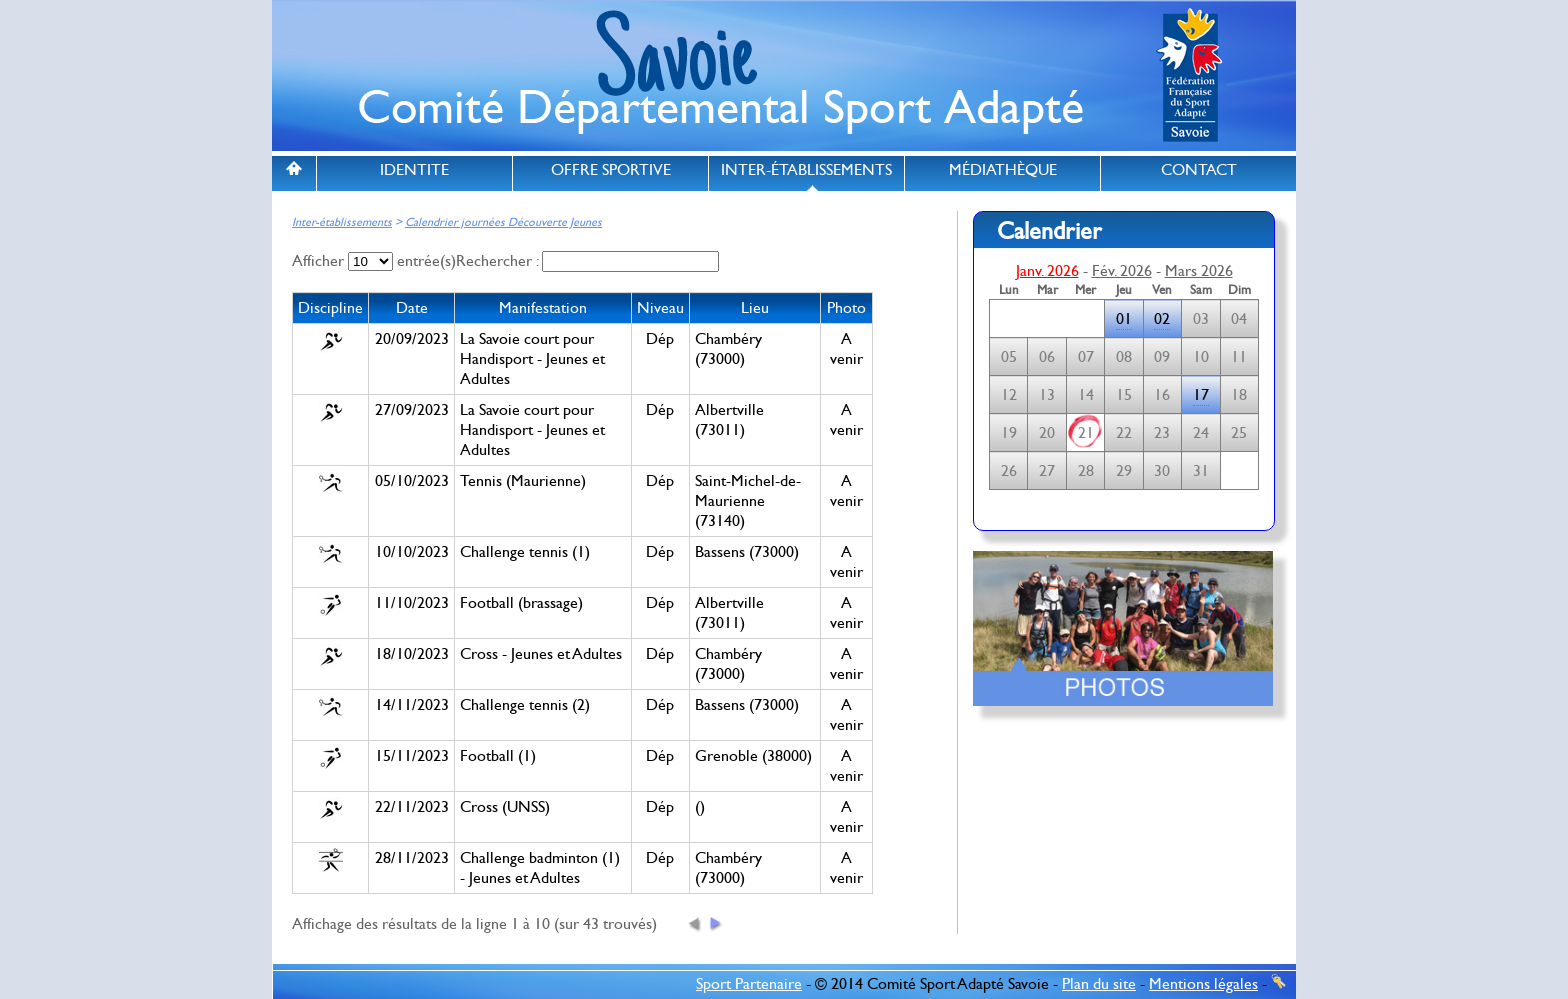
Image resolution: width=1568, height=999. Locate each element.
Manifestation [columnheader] (543, 308)
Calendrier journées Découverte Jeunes (503, 222)
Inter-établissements (342, 222)
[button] (694, 923)
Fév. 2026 (1122, 271)
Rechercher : (587, 261)
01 (1124, 319)
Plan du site (1099, 984)
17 (1201, 395)
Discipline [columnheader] (330, 308)
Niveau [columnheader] (660, 308)
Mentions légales (1203, 984)
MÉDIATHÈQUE (1003, 170)
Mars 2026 (1199, 271)
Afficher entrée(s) (374, 261)
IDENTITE (414, 170)
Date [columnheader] (412, 308)
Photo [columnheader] (846, 308)
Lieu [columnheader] (755, 308)
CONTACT (1199, 170)
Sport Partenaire (749, 984)
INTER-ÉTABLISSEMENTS (806, 170)
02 (1162, 319)
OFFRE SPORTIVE (611, 170)
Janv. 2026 (1047, 271)
